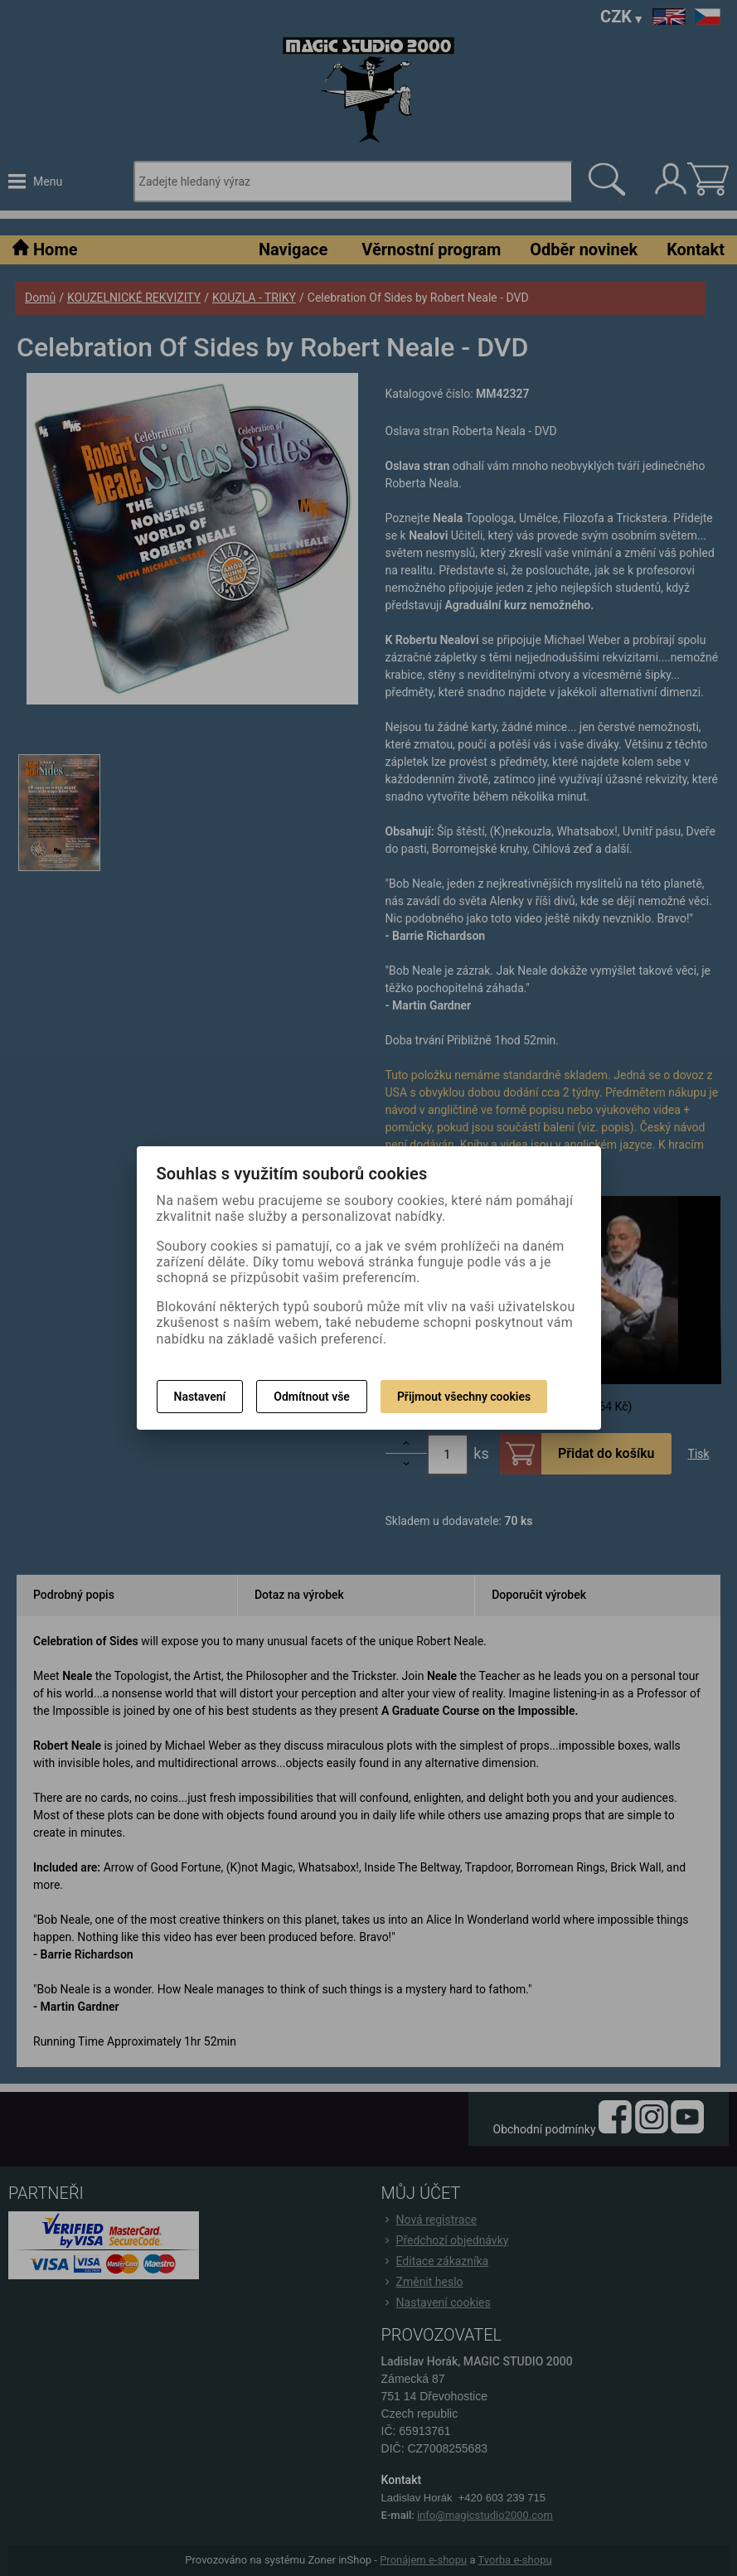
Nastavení (200, 1396)
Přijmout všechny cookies (464, 1396)
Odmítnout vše (312, 1396)
